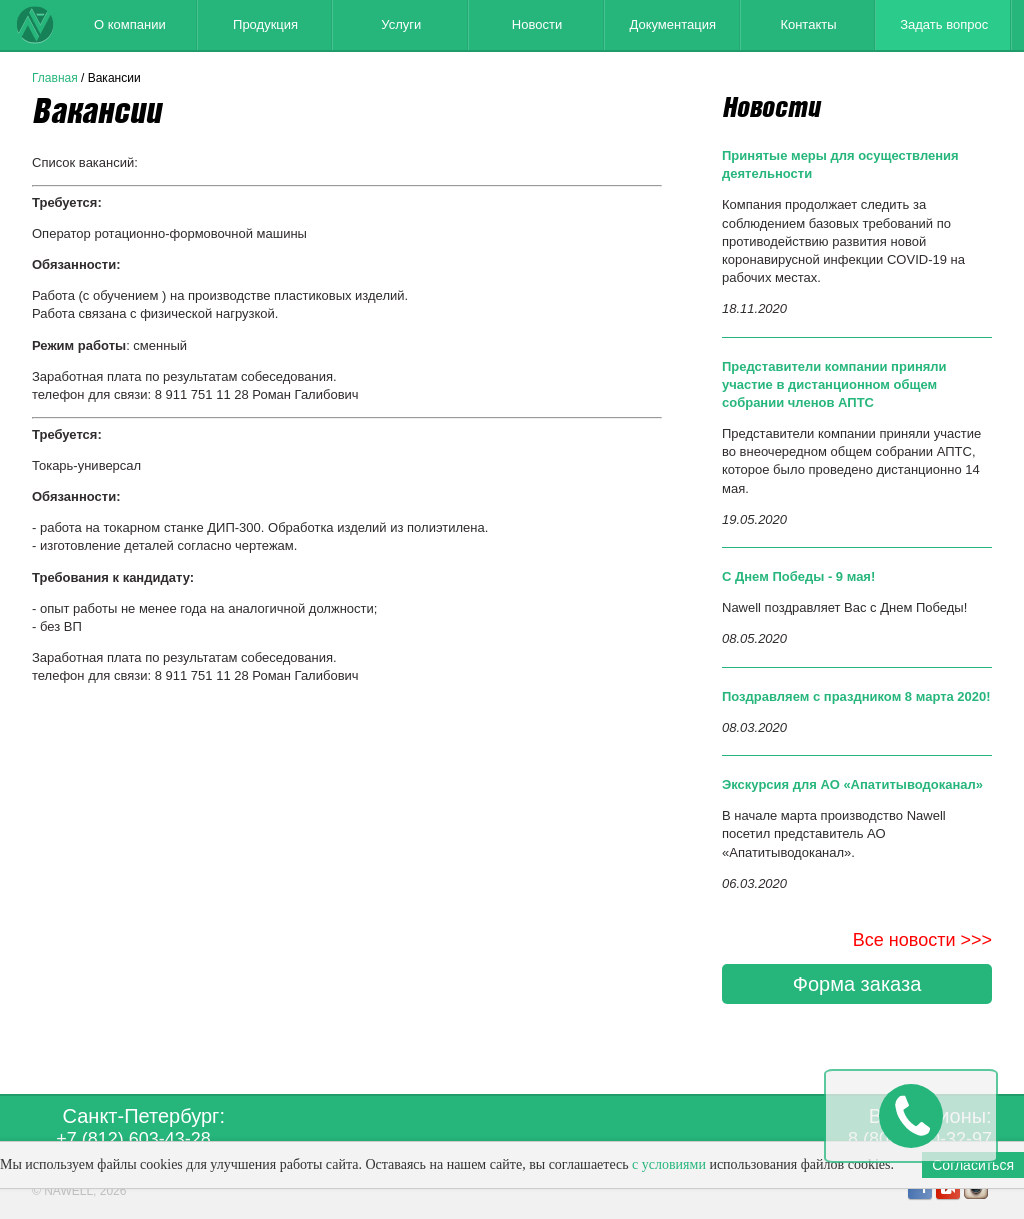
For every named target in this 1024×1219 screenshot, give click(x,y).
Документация (672, 24)
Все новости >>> (922, 940)
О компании (130, 24)
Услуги (401, 24)
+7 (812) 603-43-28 (133, 1139)
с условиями (669, 1164)
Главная (55, 78)
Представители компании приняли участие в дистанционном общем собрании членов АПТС (834, 384)
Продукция (265, 24)
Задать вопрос (944, 24)
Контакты (808, 24)
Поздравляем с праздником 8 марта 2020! (856, 696)
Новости (537, 24)
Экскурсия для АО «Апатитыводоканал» (852, 784)
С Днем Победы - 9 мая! (798, 576)
